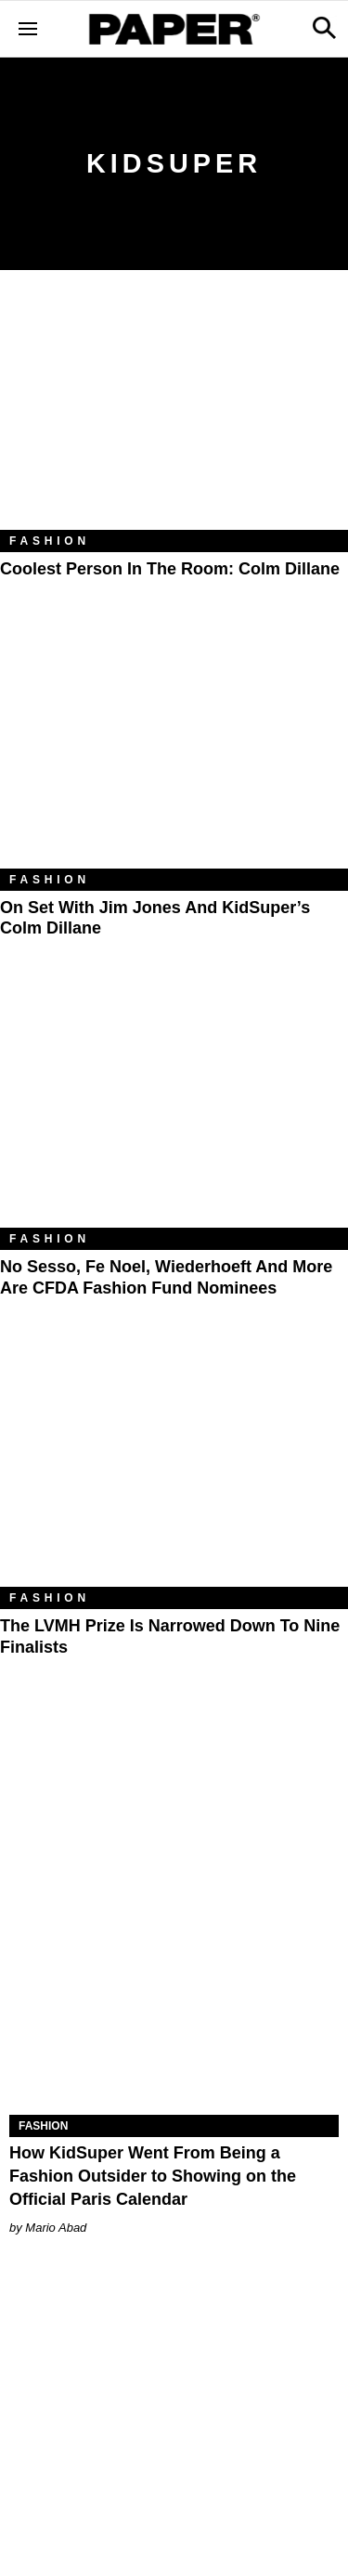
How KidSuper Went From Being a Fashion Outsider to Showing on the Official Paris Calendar (152, 2176)
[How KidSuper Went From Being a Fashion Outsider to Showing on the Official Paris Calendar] (174, 2032)
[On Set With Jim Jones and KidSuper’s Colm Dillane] (174, 753)
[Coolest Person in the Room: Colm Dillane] (174, 414)
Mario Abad (55, 2228)
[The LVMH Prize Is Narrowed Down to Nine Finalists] (174, 1471)
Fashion (49, 541)
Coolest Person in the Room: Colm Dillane (170, 569)
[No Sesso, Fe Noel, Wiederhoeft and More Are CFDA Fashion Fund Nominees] (174, 1112)
